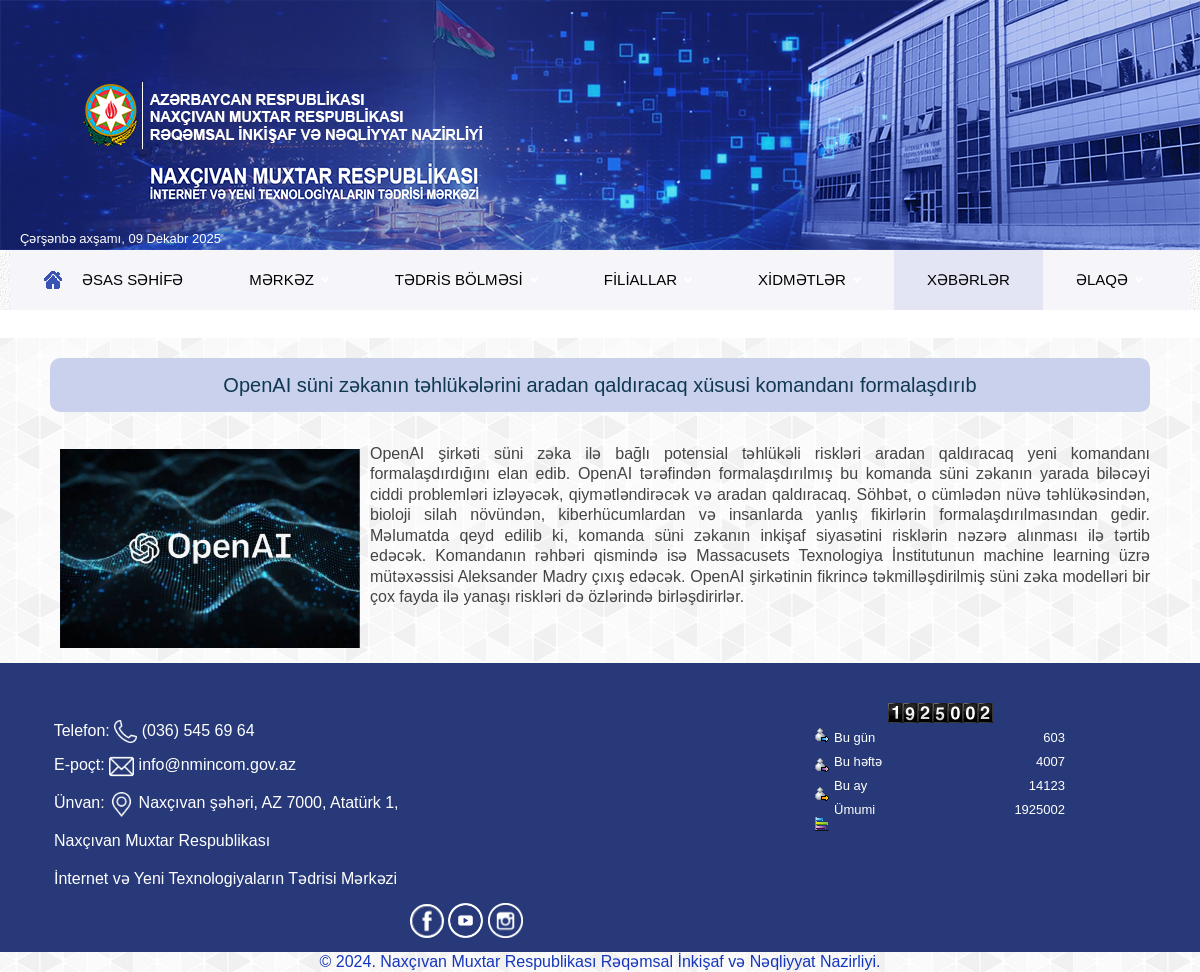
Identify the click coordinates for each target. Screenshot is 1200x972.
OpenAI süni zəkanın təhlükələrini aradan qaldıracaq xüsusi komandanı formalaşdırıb (599, 385)
